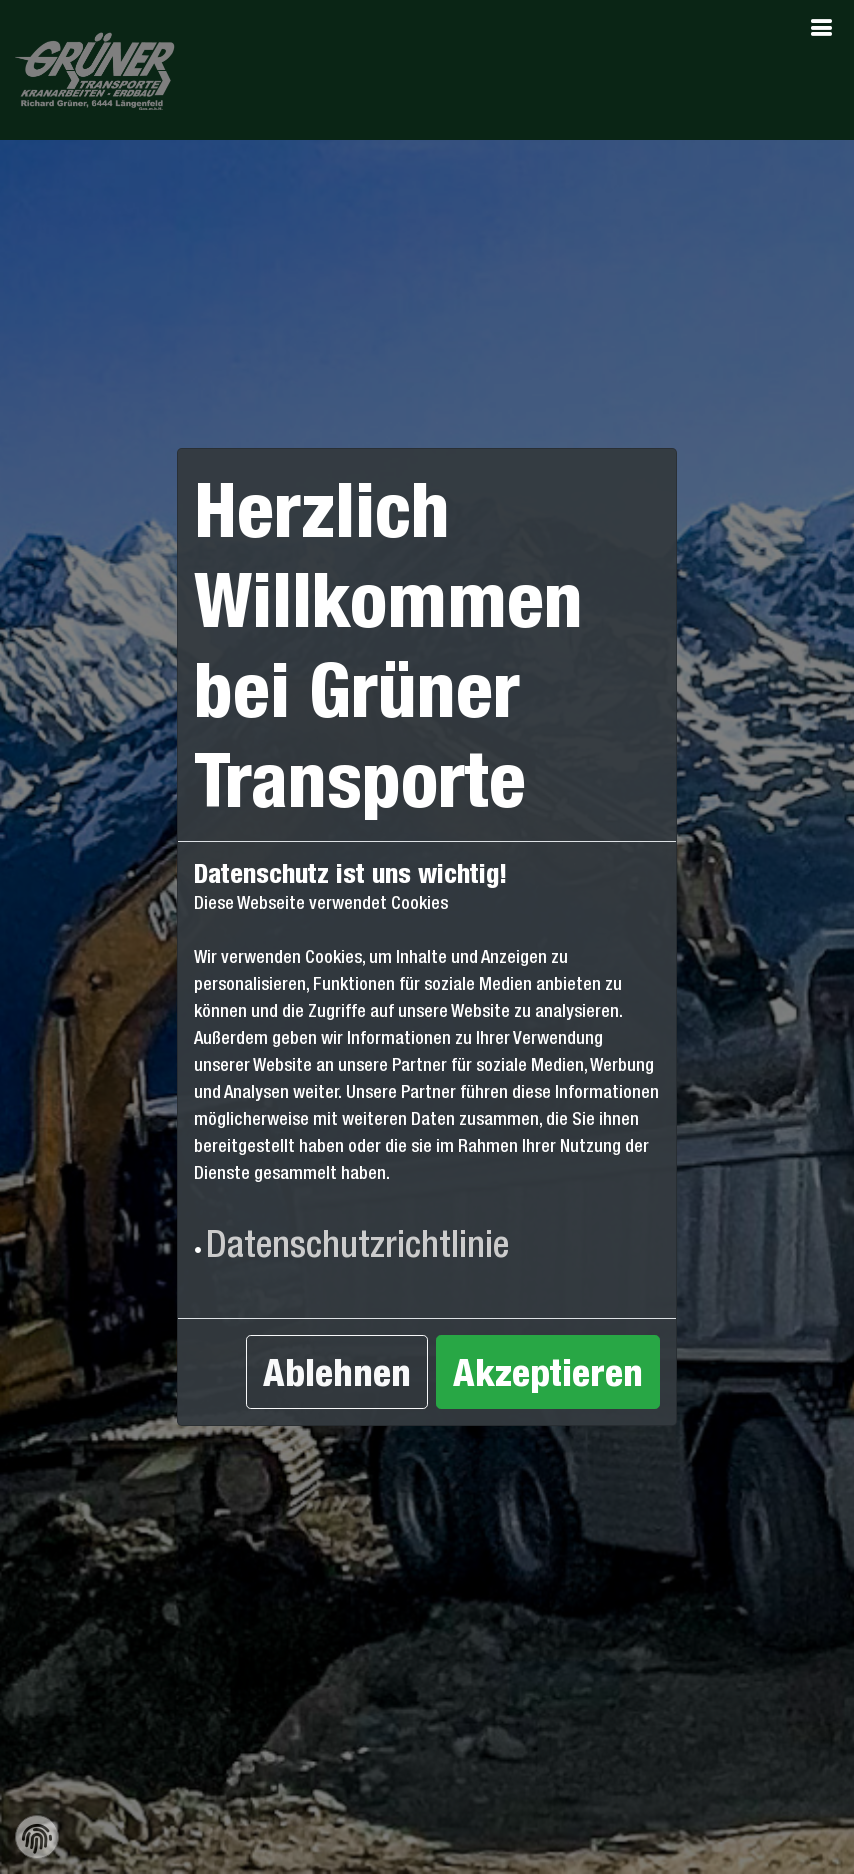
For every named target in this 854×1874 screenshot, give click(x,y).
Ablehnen (337, 1372)
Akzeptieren (548, 1372)
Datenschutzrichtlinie (357, 1243)
